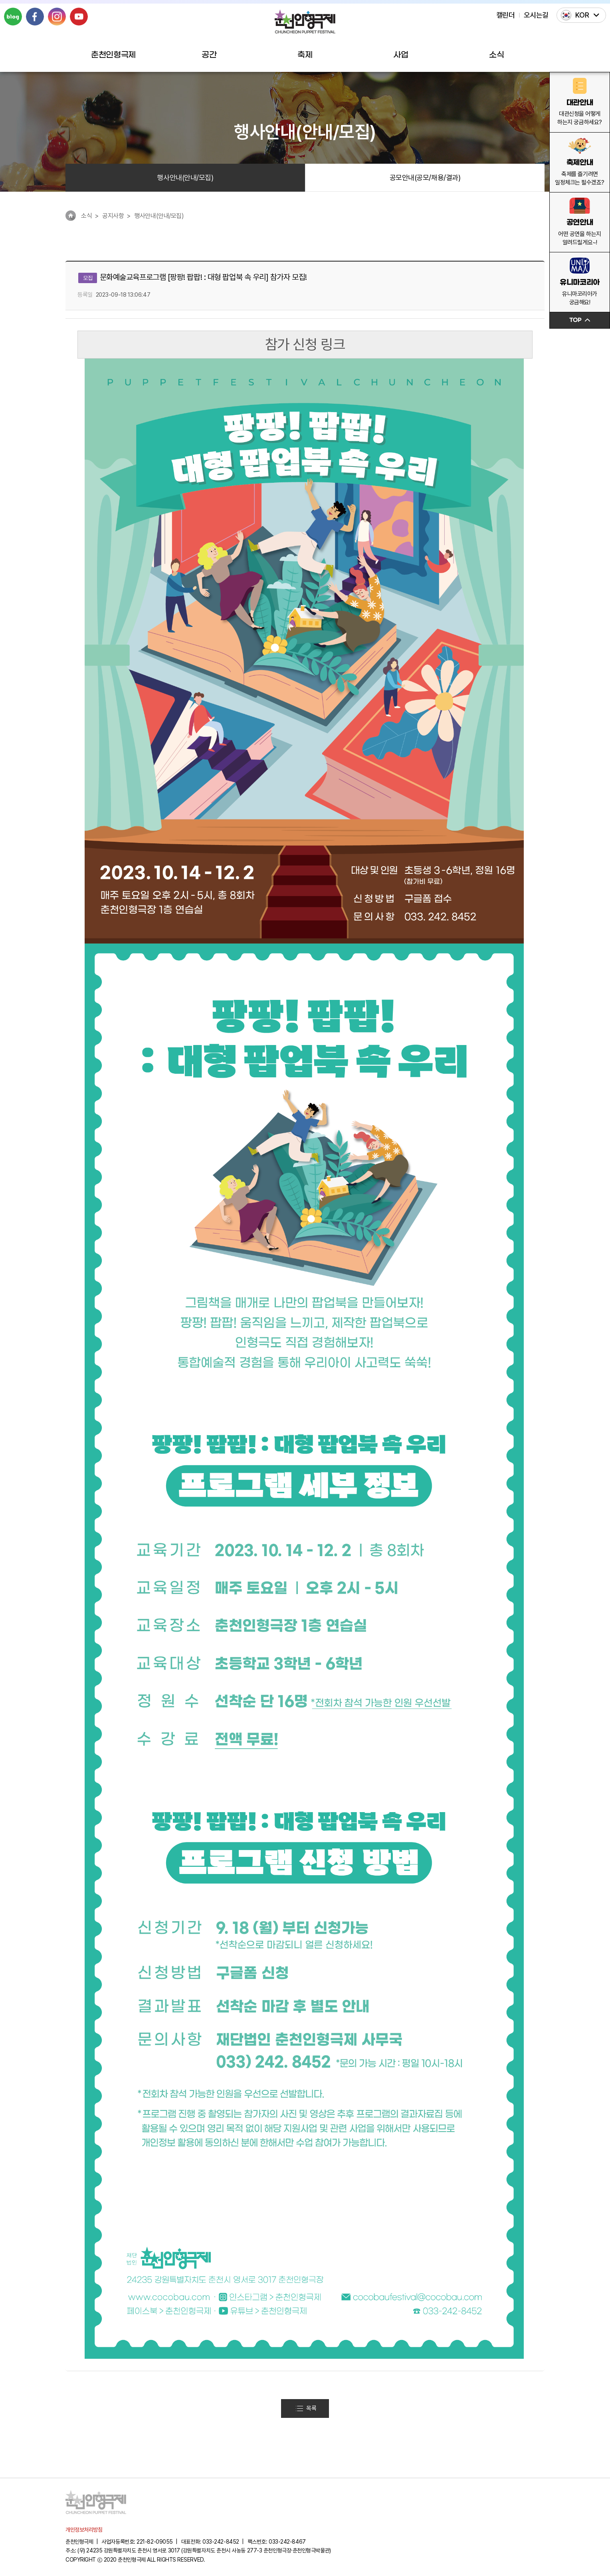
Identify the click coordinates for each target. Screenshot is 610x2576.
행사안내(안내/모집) (185, 177)
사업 (400, 55)
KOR (582, 15)
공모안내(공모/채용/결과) (425, 177)
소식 (496, 55)
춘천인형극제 (113, 55)
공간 (209, 55)
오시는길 (536, 15)
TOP (579, 320)
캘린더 (505, 15)
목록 (306, 2408)
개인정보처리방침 (83, 2529)
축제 (304, 55)
